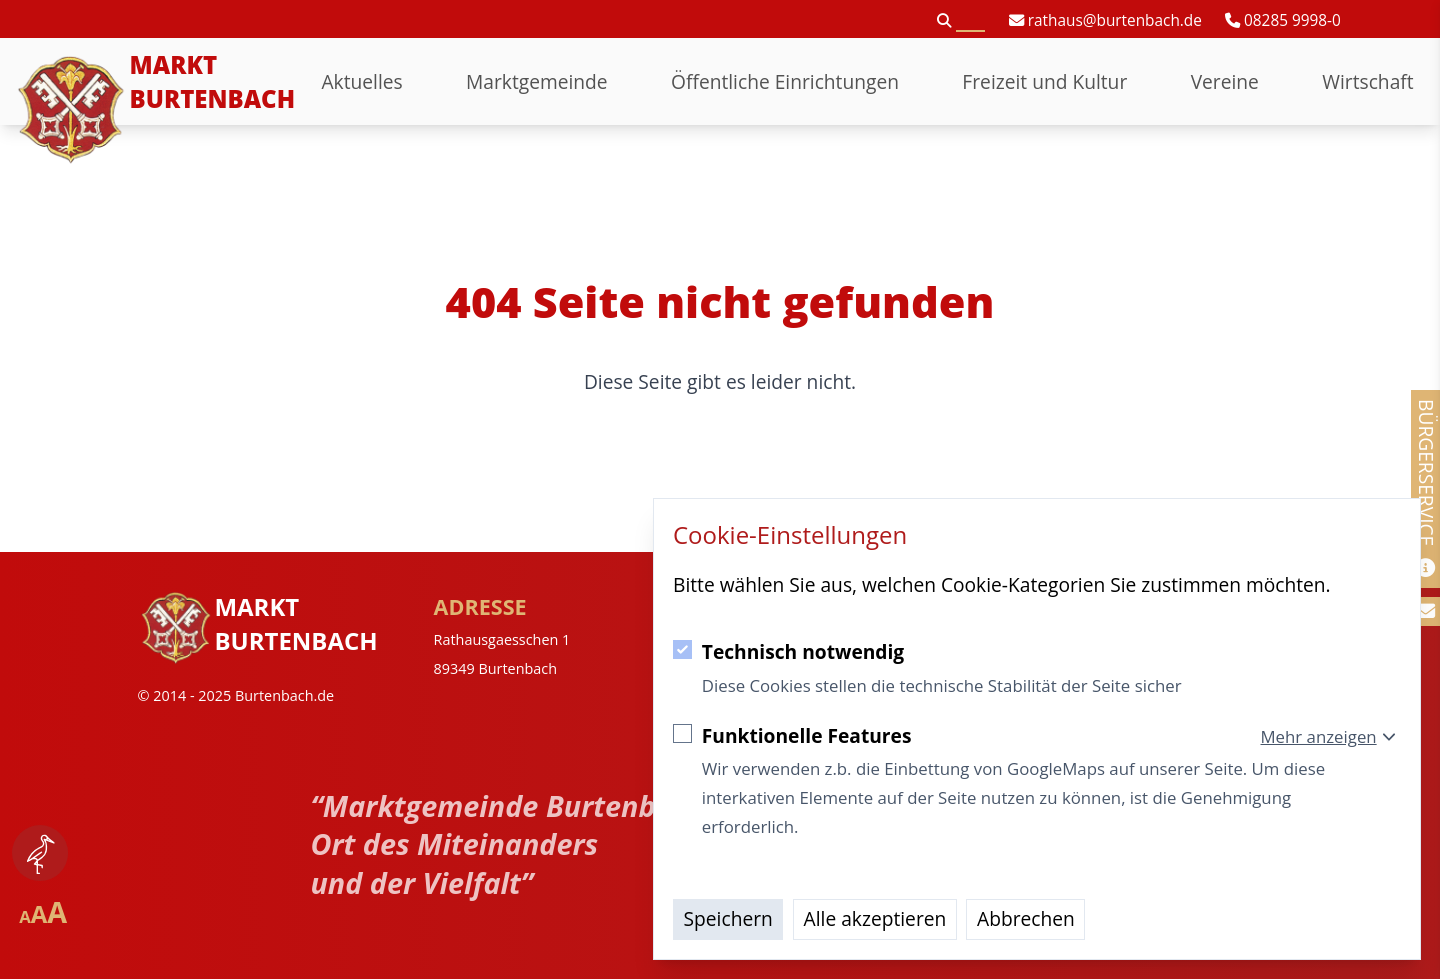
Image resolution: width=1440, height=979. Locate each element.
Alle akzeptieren (875, 918)
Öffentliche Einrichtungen (785, 81)
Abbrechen (1026, 918)
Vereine (1225, 81)
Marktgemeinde (537, 81)
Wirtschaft (1367, 81)
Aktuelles (361, 81)
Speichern (728, 918)
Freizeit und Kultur (1044, 81)
